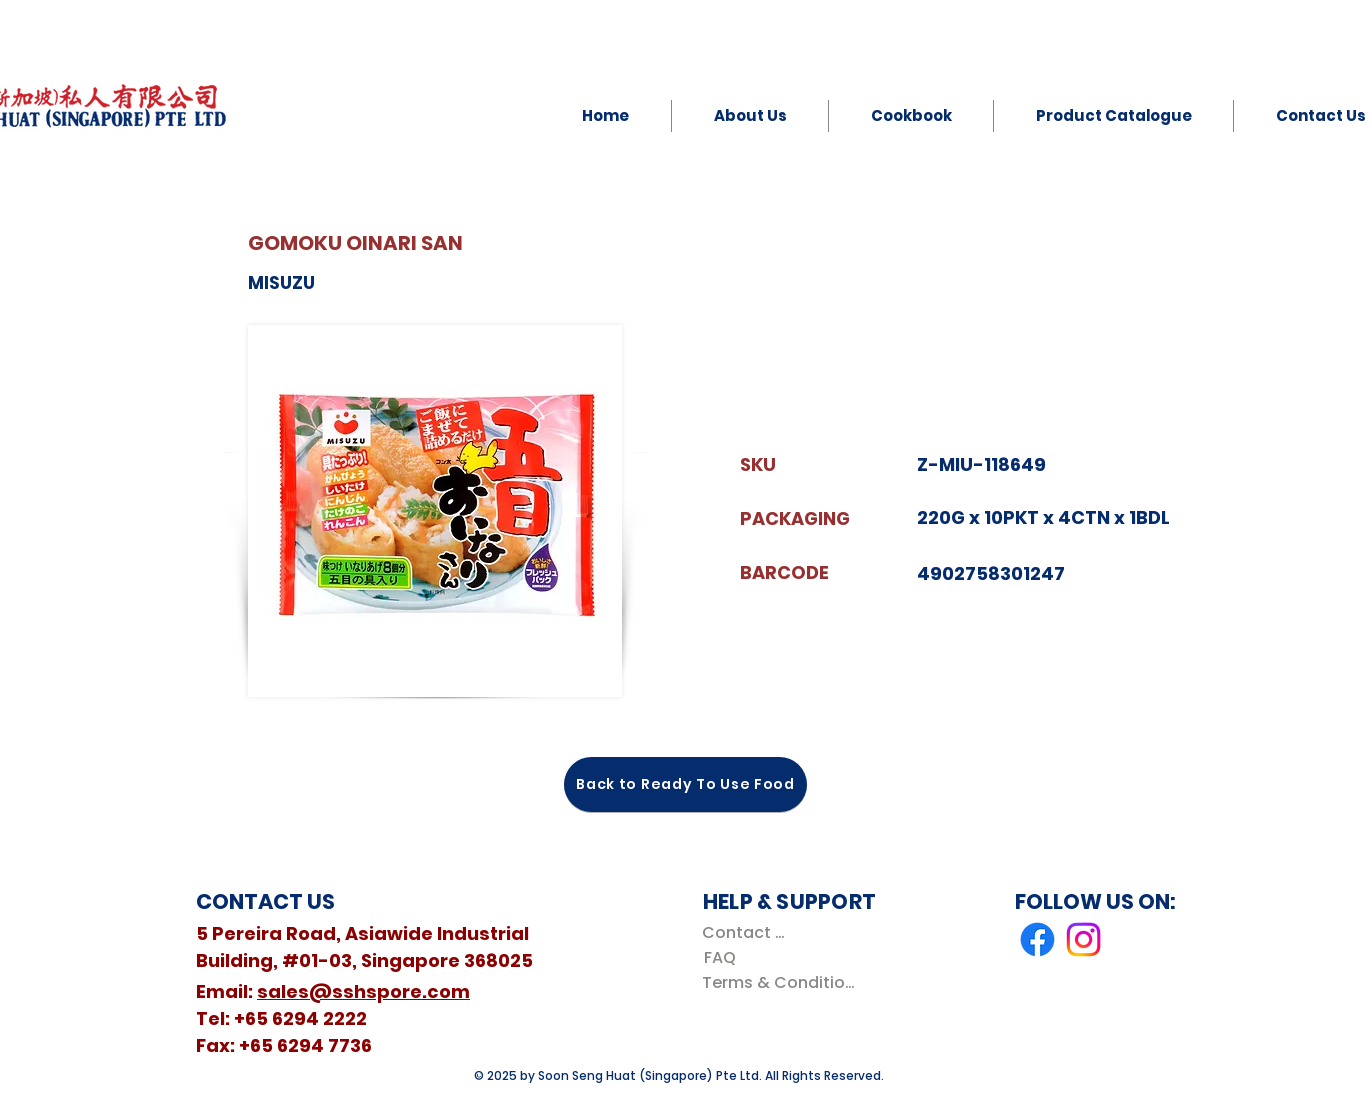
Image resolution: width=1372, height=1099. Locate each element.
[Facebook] (1037, 939)
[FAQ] (719, 957)
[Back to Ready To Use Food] (685, 784)
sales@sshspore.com (363, 991)
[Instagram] (1083, 939)
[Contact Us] (747, 932)
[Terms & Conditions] (782, 982)
